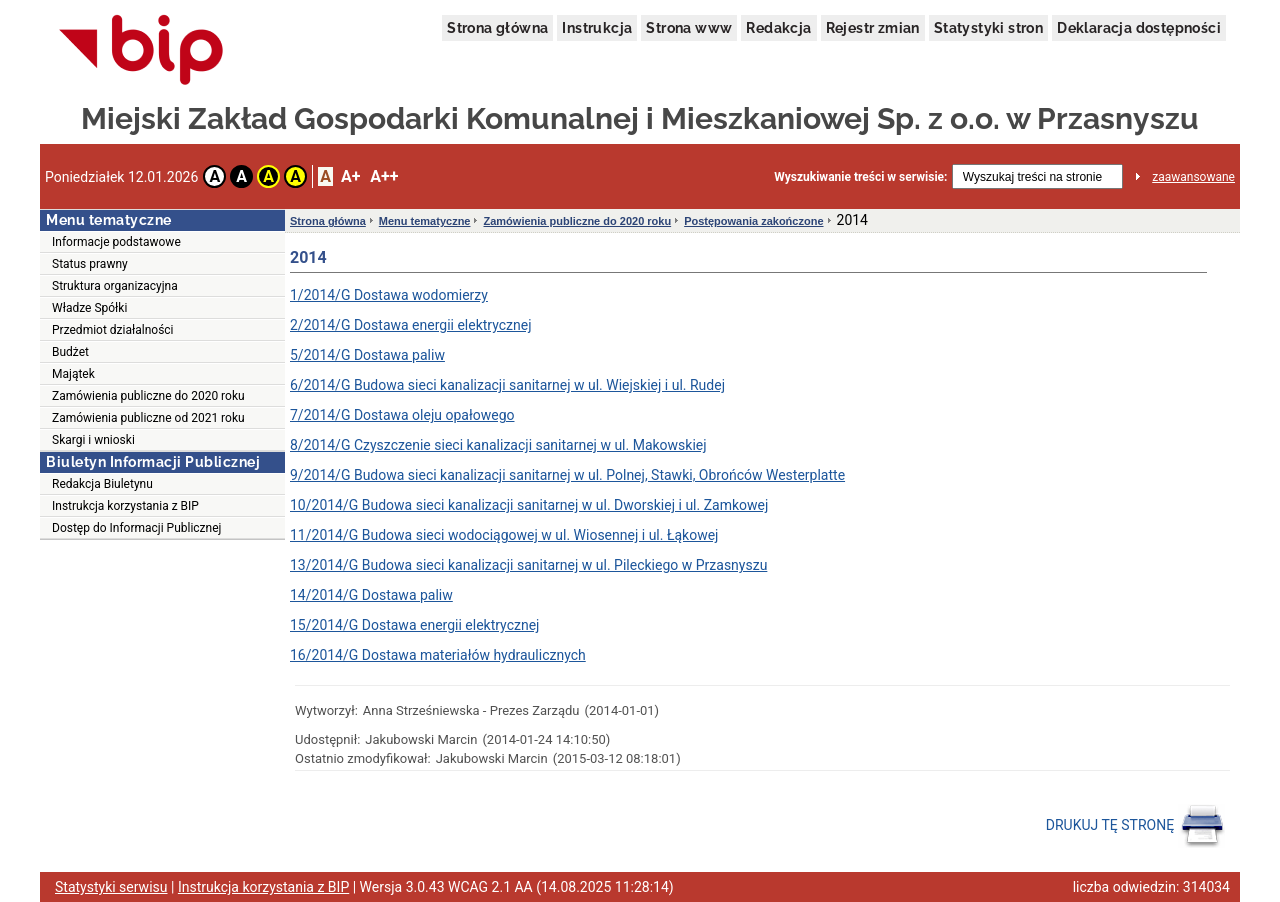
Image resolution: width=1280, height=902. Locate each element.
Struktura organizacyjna (115, 286)
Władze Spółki (89, 308)
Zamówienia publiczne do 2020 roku (148, 396)
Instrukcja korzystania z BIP (125, 506)
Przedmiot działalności (113, 330)
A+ (350, 176)
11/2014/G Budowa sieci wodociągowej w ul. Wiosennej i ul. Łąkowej (504, 535)
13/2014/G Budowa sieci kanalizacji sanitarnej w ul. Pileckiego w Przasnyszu (528, 565)
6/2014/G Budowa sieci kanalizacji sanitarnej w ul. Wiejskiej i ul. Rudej (507, 385)
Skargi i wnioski (93, 440)
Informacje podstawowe (116, 242)
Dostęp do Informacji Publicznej (136, 528)
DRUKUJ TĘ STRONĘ (1135, 826)
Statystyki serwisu (111, 887)
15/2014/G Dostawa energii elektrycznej (414, 625)
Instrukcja (597, 28)
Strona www (689, 28)
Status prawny (90, 264)
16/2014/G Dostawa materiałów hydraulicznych (438, 655)
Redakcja (778, 28)
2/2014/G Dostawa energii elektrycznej (411, 325)
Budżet (70, 352)
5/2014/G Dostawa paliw (367, 355)
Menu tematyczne (425, 221)
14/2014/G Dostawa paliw (371, 595)
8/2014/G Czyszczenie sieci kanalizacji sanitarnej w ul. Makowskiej (498, 445)
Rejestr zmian (873, 28)
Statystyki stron (988, 28)
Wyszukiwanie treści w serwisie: (860, 177)
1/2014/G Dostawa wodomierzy (389, 295)
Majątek (73, 374)
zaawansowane (1193, 177)
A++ (384, 176)
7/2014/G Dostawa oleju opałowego (402, 415)
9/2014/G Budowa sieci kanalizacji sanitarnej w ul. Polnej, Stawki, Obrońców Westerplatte (567, 475)
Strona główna (497, 28)
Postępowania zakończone (753, 221)
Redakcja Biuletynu (102, 484)
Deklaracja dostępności (1139, 28)
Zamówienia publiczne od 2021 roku (148, 418)
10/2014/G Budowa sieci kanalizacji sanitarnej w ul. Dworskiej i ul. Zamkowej (529, 505)
